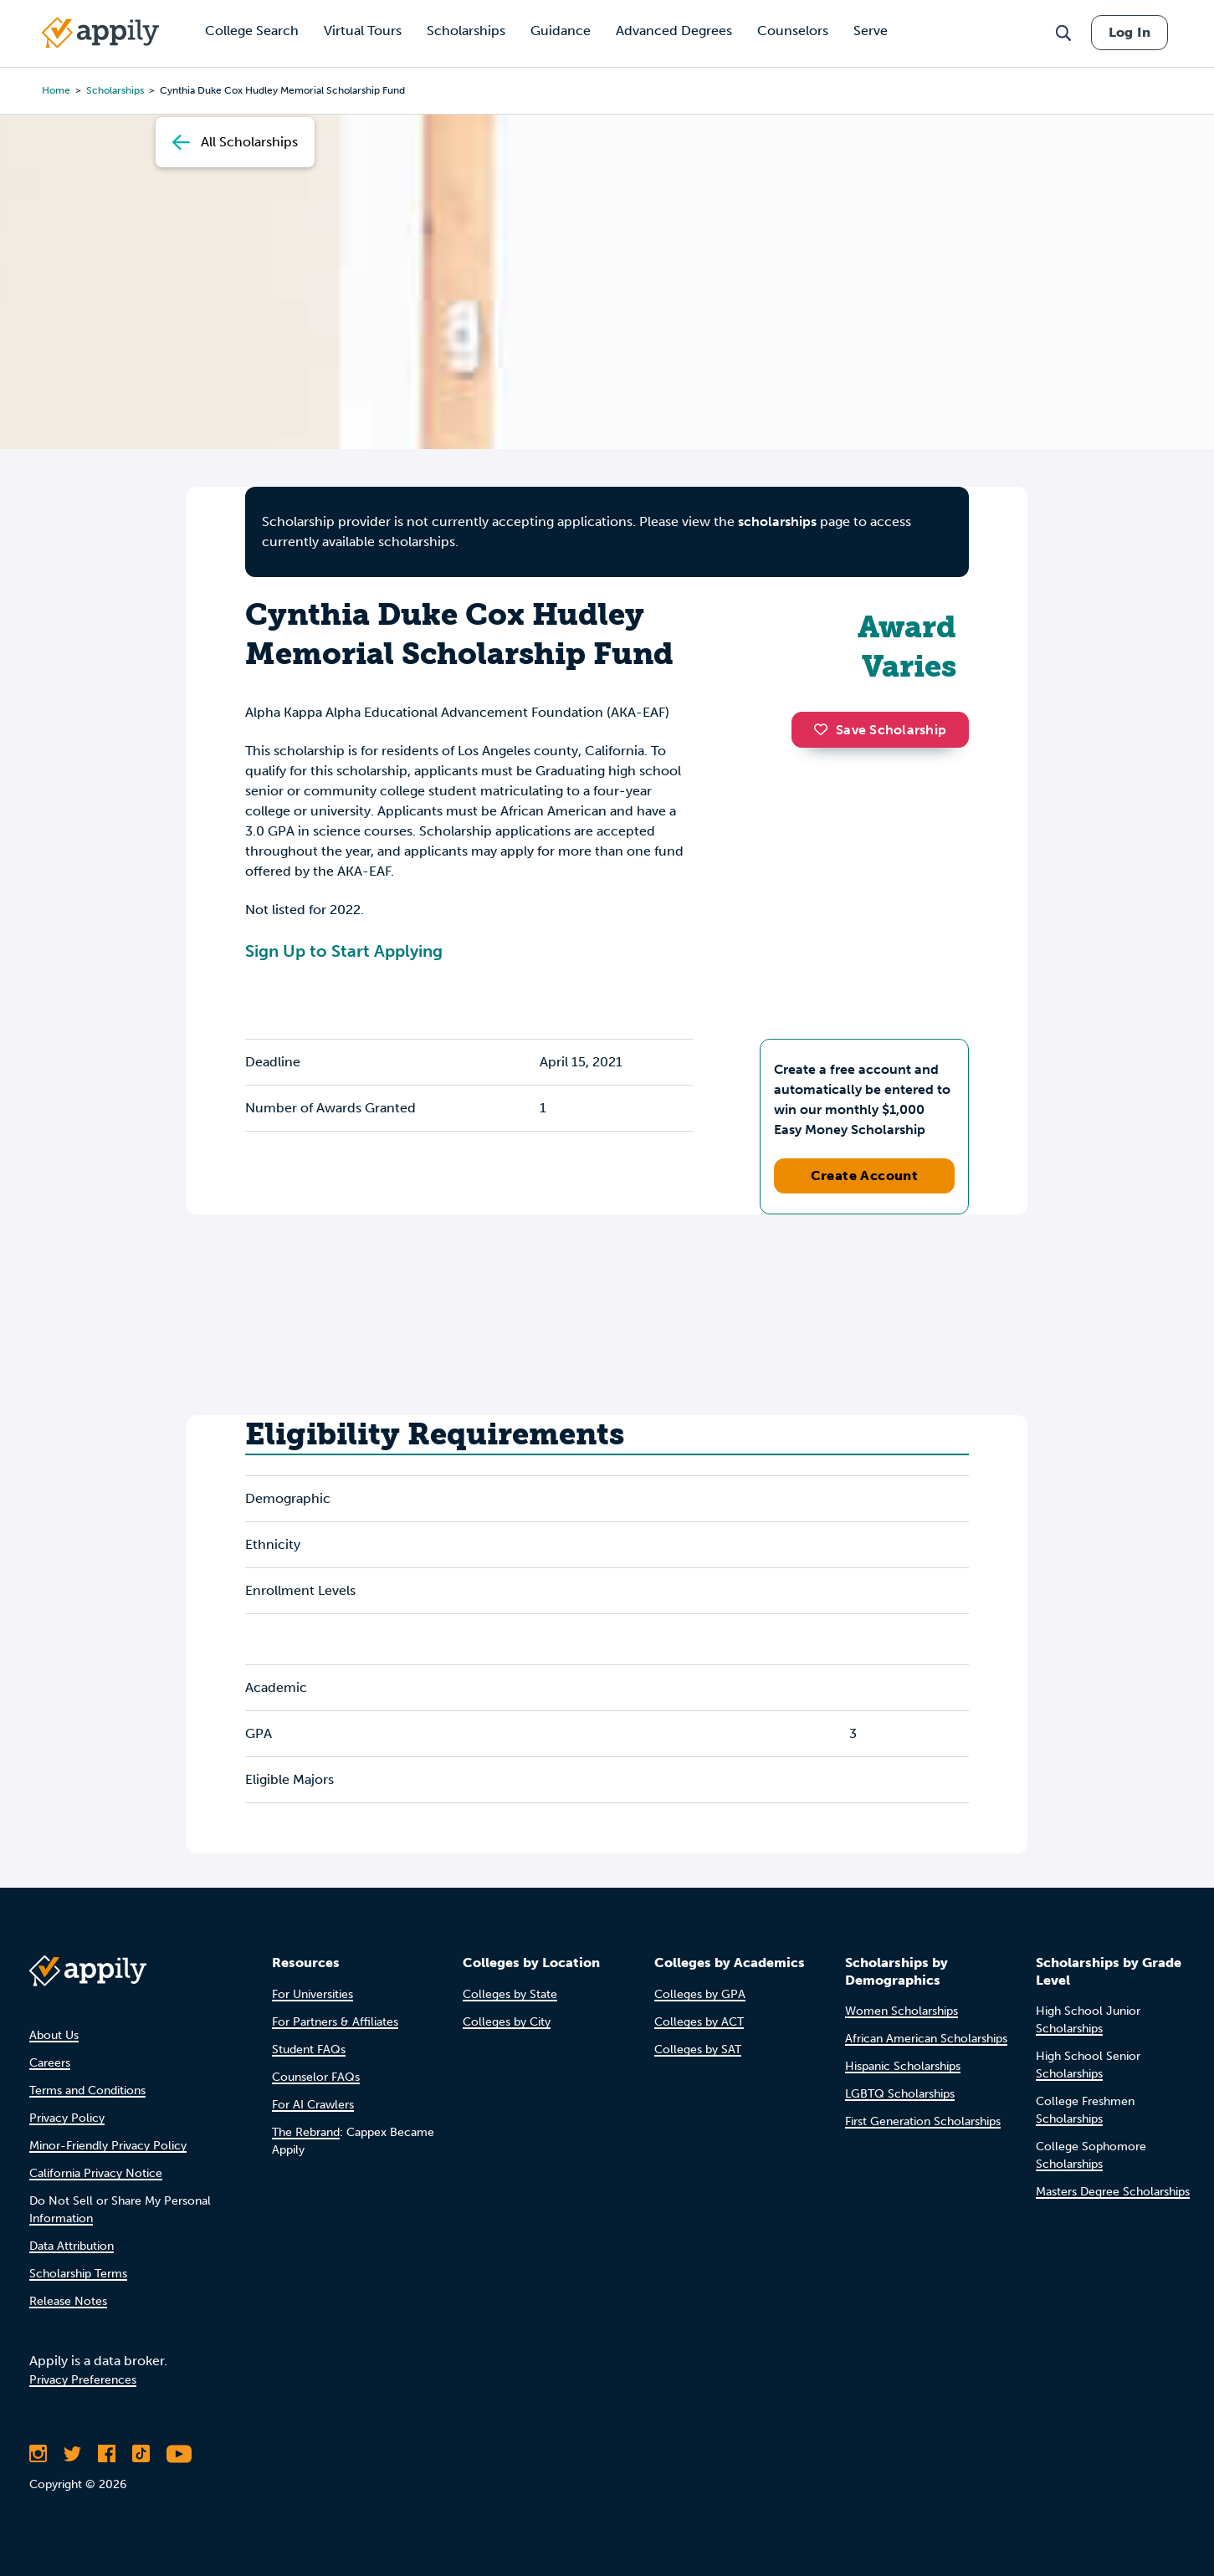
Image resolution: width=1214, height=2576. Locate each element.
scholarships (115, 90)
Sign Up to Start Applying (344, 951)
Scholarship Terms (78, 2274)
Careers (49, 2063)
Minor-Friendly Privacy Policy (108, 2146)
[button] (825, 729)
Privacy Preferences (82, 2380)
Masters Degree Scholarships (1113, 2192)
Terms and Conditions (87, 2090)
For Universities (312, 1994)
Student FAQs (309, 2049)
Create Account (865, 1175)
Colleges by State (510, 1994)
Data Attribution (71, 2246)
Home (56, 90)
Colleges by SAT (697, 2049)
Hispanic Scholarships (902, 2066)
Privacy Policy (67, 2118)
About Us (54, 2035)
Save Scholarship (880, 730)
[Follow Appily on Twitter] (72, 2453)
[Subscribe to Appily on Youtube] (179, 2453)
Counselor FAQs (316, 2077)
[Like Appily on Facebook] (106, 2453)
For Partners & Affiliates (335, 2022)
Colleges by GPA (699, 1994)
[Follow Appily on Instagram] (38, 2453)
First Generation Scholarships (923, 2121)
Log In (1129, 32)
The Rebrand (306, 2132)
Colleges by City (507, 2022)
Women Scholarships (901, 2011)
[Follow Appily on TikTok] (141, 2453)
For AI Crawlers (313, 2105)
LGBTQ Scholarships (900, 2094)
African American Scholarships (926, 2039)
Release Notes (68, 2301)
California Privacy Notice (95, 2173)
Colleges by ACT (699, 2022)
